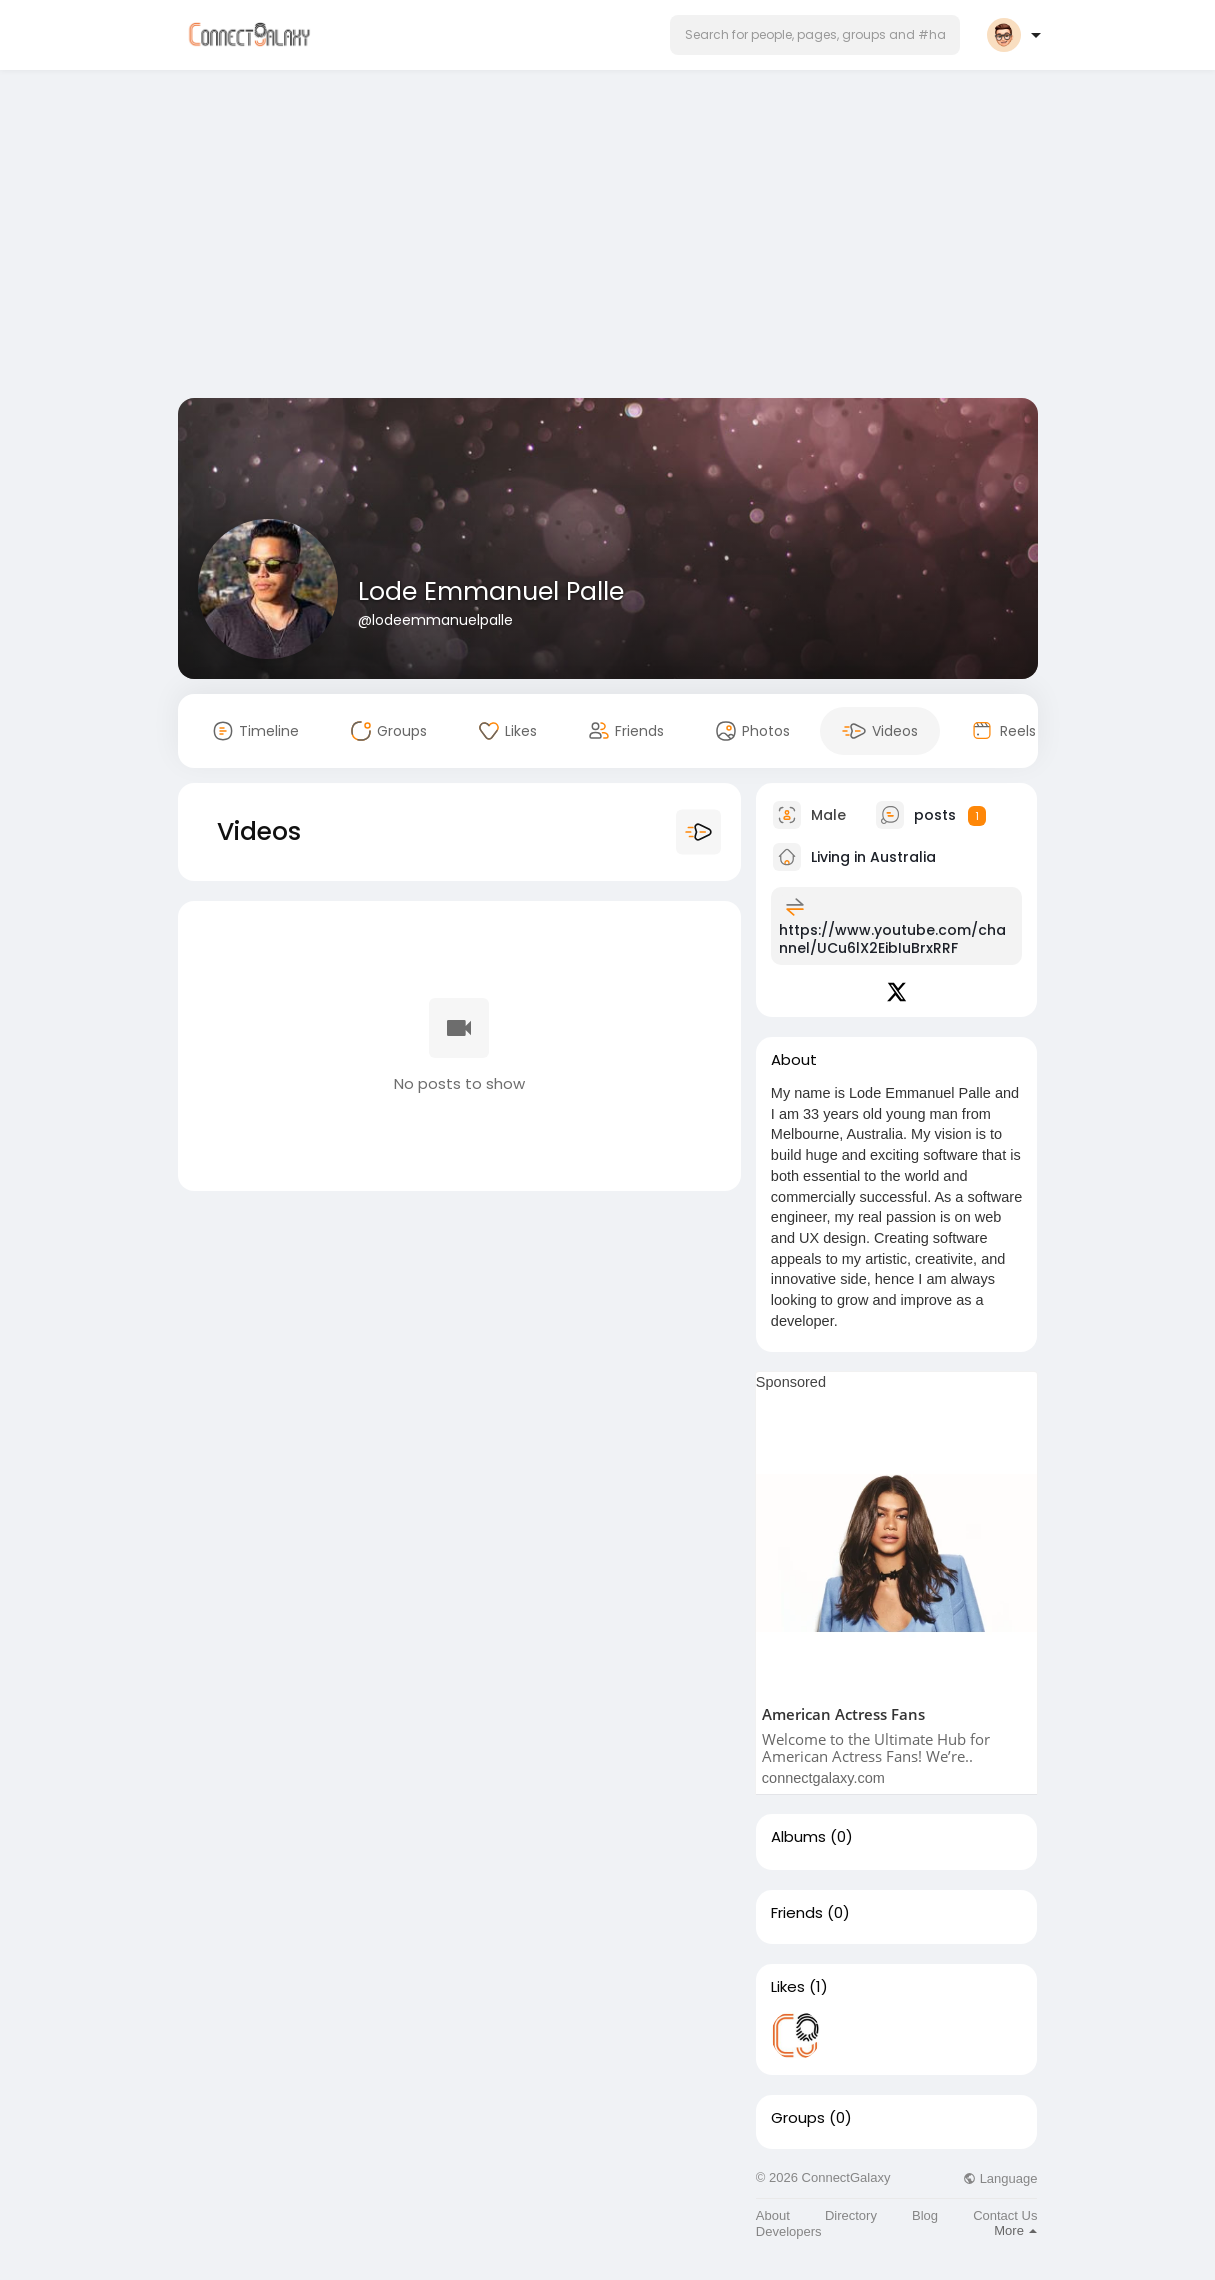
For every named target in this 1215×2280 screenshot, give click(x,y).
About (773, 2215)
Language (1000, 2178)
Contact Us (1005, 2215)
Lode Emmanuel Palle (491, 591)
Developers (789, 2231)
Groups (798, 2118)
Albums (798, 1837)
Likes (788, 1987)
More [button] (1015, 2230)
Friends (797, 1913)
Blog (925, 2215)
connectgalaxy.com (823, 1778)
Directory (851, 2215)
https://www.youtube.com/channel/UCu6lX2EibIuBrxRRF (892, 939)
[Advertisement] (608, 238)
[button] (815, 35)
